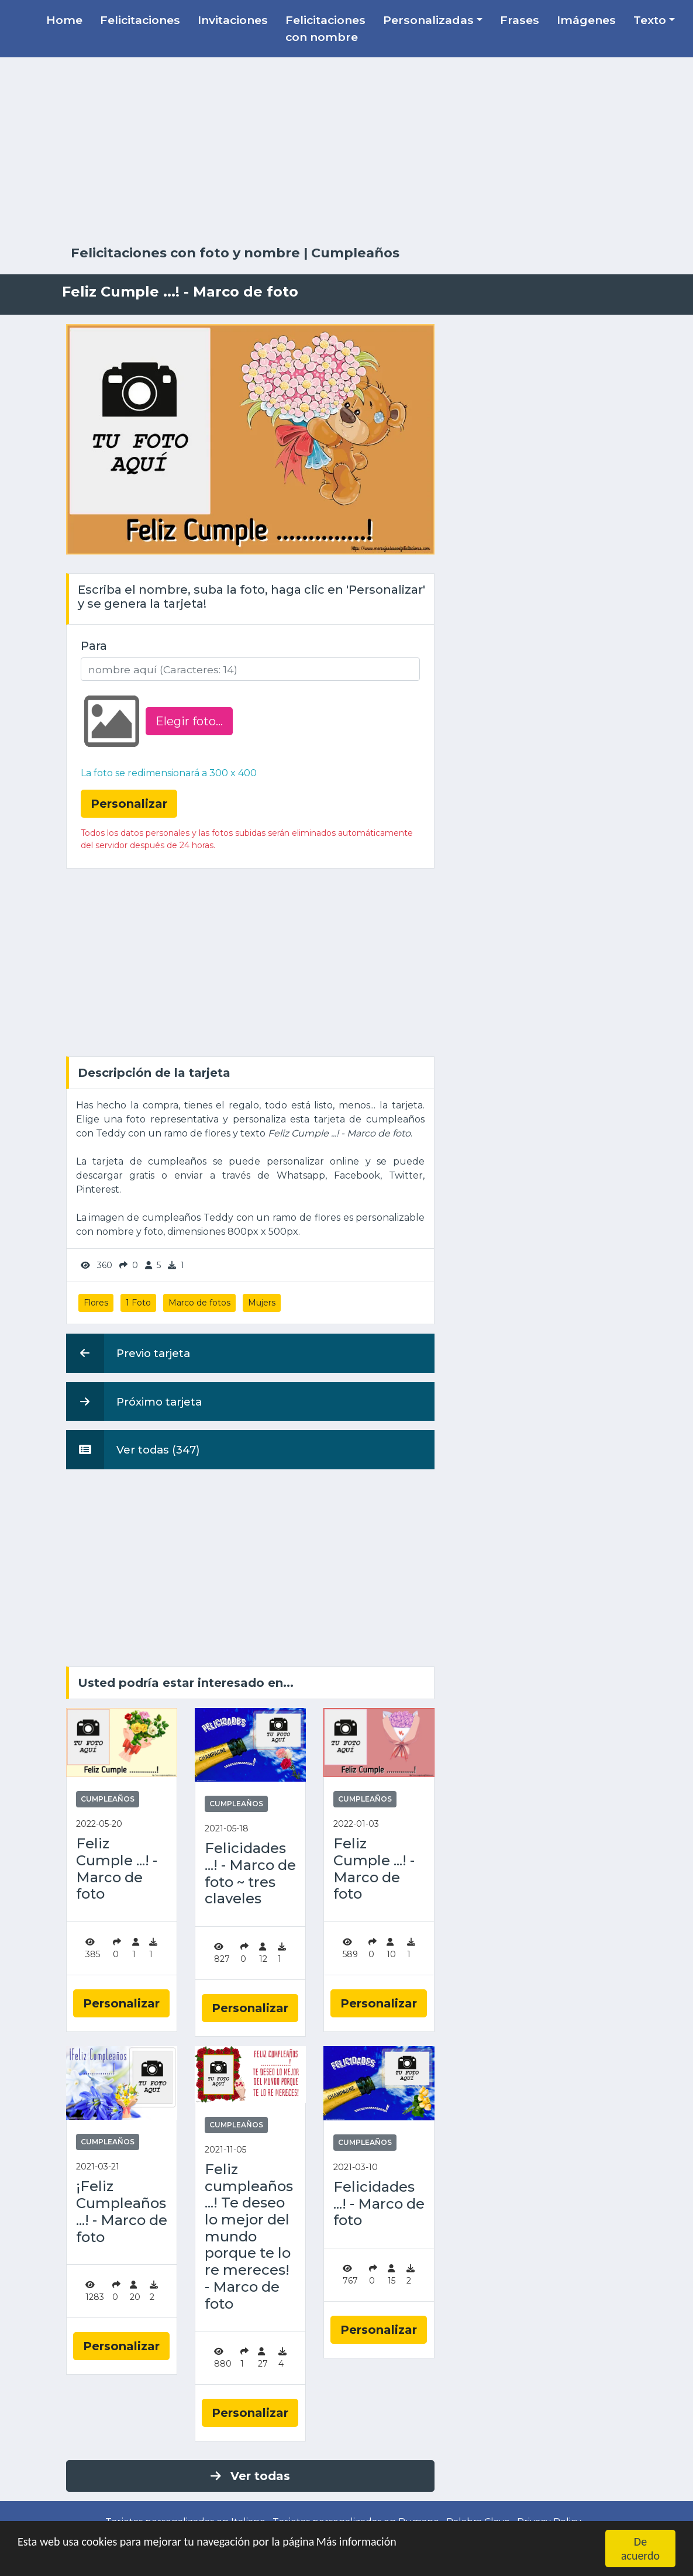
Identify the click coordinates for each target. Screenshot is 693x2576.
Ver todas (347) (133, 1449)
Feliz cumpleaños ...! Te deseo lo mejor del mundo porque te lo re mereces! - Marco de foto (249, 2236)
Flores (96, 1302)
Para (94, 646)
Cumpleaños (355, 252)
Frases (519, 20)
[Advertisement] (347, 151)
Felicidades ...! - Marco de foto (379, 2204)
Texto (649, 20)
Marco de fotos (199, 1302)
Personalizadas (428, 20)
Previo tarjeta (128, 1353)
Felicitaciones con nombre (325, 28)
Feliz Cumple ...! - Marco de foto (116, 1868)
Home (64, 20)
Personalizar (121, 2003)
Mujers (261, 1302)
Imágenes (586, 20)
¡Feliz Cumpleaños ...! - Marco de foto (121, 2211)
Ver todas (250, 2476)
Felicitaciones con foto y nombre (185, 252)
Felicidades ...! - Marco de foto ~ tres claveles (250, 1873)
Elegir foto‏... (189, 721)
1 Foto (138, 1302)
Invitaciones (233, 20)
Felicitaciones (140, 20)
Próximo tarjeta (134, 1401)
